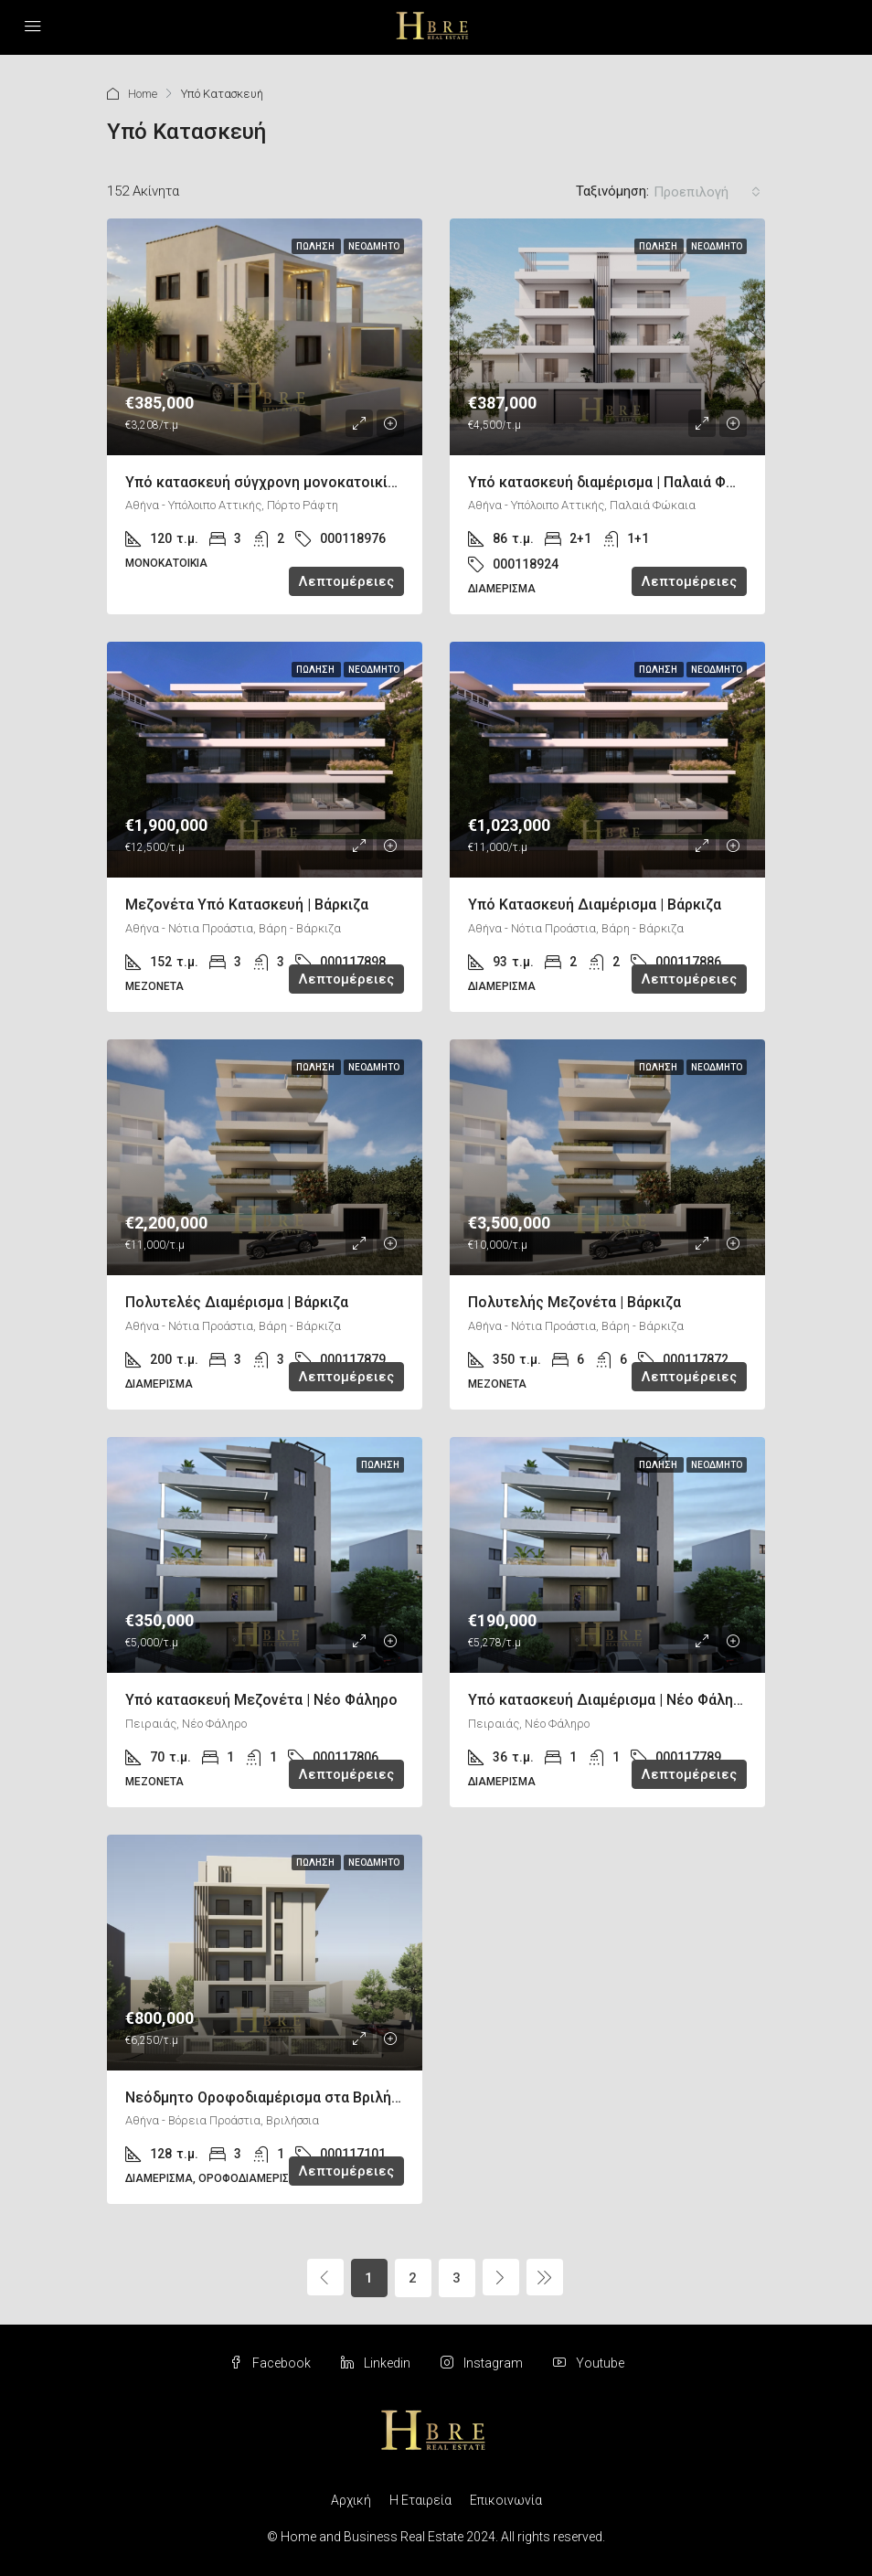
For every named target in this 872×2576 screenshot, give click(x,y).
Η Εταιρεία (420, 2500)
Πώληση (316, 246)
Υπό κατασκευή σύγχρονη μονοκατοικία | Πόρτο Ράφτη (311, 482)
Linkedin (377, 2363)
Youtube (588, 2363)
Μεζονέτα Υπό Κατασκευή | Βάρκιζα (246, 904)
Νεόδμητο (373, 246)
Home (142, 94)
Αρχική (351, 2500)
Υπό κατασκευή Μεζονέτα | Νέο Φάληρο (261, 1699)
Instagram (483, 2363)
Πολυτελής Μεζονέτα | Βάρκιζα (574, 1302)
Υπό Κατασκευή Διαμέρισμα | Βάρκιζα (594, 904)
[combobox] (707, 192)
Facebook (271, 2363)
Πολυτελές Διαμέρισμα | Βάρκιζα (236, 1302)
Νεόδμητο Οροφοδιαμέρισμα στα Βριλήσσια (273, 2097)
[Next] (501, 2277)
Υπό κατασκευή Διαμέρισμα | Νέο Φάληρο (609, 1699)
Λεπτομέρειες (346, 581)
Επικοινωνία (506, 2500)
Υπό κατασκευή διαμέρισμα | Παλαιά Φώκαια (618, 482)
